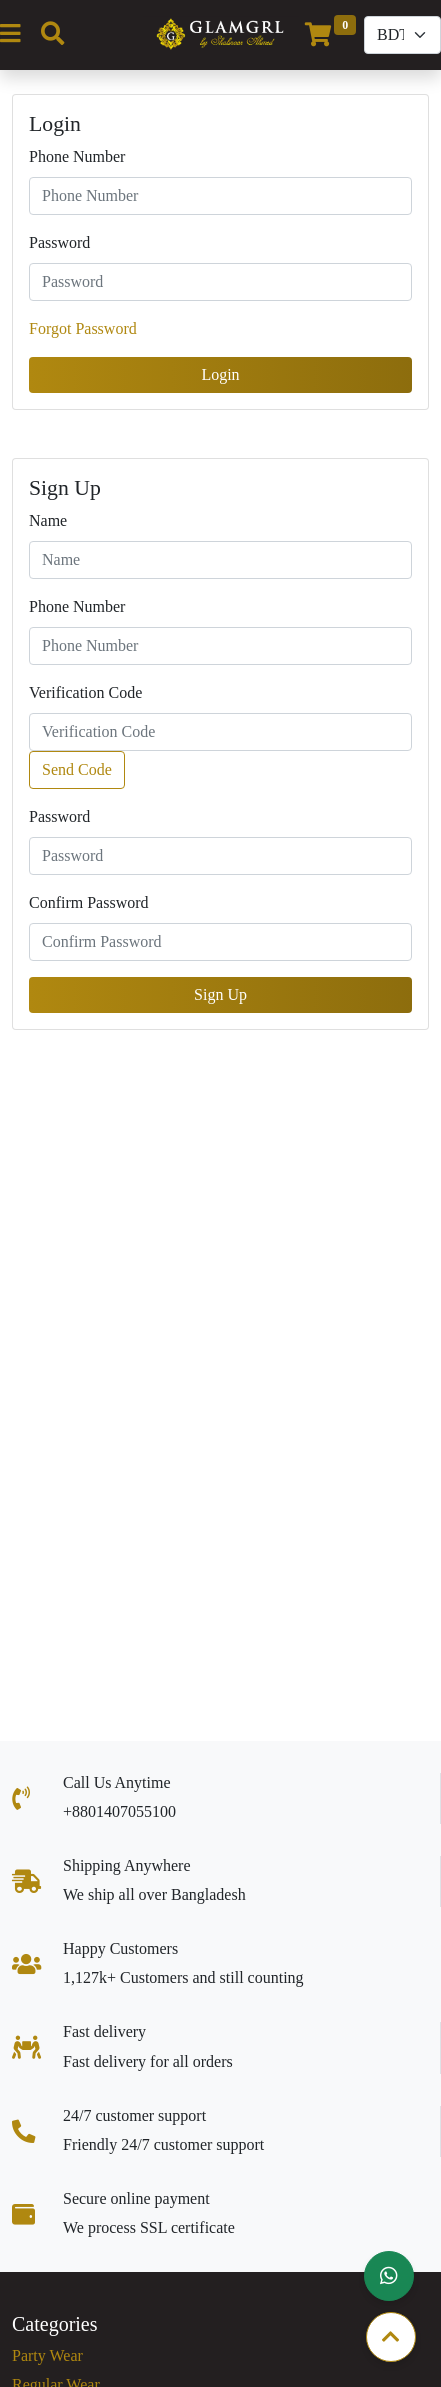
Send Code (77, 769)
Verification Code (85, 692)
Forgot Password (83, 328)
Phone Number (77, 156)
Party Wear (47, 2355)
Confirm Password (89, 902)
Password (59, 242)
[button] (389, 2276)
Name (48, 520)
